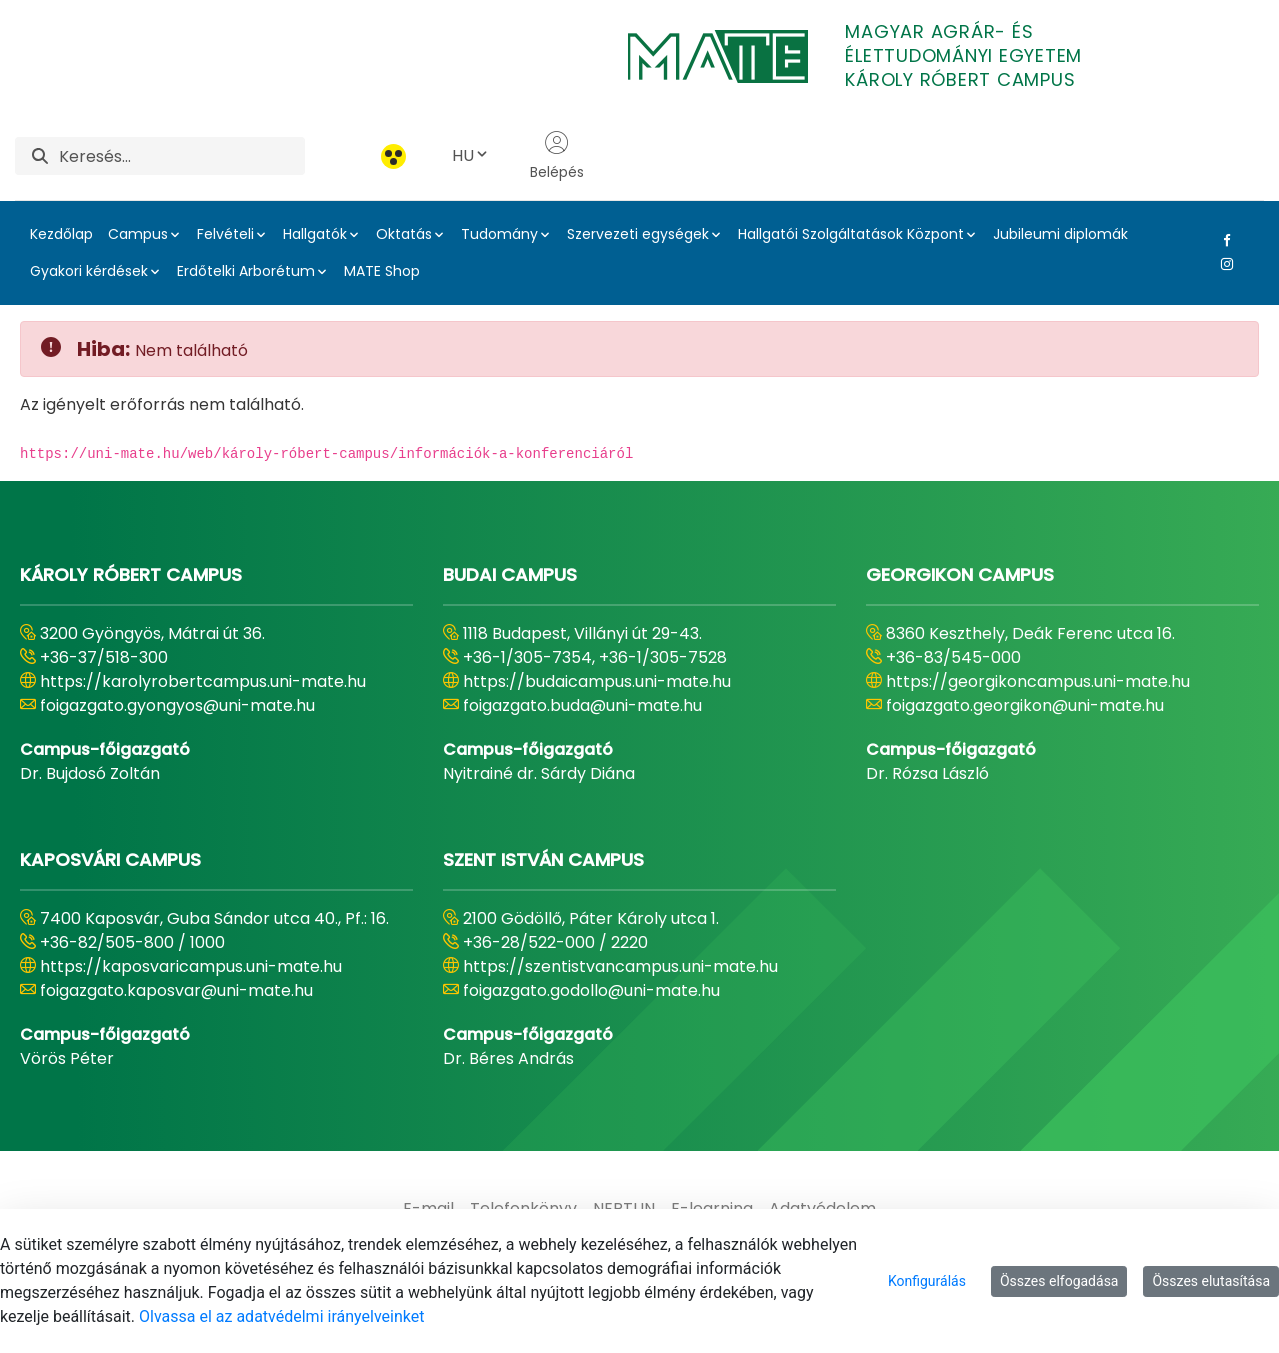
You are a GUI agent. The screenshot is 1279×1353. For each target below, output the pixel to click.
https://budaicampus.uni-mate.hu (597, 681)
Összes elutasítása (1211, 1281)
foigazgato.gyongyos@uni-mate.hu (177, 705)
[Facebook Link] (1223, 240)
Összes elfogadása (1059, 1281)
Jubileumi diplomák (1060, 234)
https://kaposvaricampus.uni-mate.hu (191, 966)
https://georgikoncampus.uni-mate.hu (1038, 681)
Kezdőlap (61, 234)
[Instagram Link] (1223, 264)
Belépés (557, 156)
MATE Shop (382, 271)
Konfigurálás (927, 1281)
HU (471, 155)
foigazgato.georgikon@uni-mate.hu (1025, 705)
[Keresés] (182, 156)
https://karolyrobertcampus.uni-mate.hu (203, 681)
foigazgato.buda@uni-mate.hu (582, 705)
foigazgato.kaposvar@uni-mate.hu (176, 990)
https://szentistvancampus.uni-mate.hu (620, 966)
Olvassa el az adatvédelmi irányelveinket (281, 1316)
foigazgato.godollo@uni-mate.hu (591, 990)
